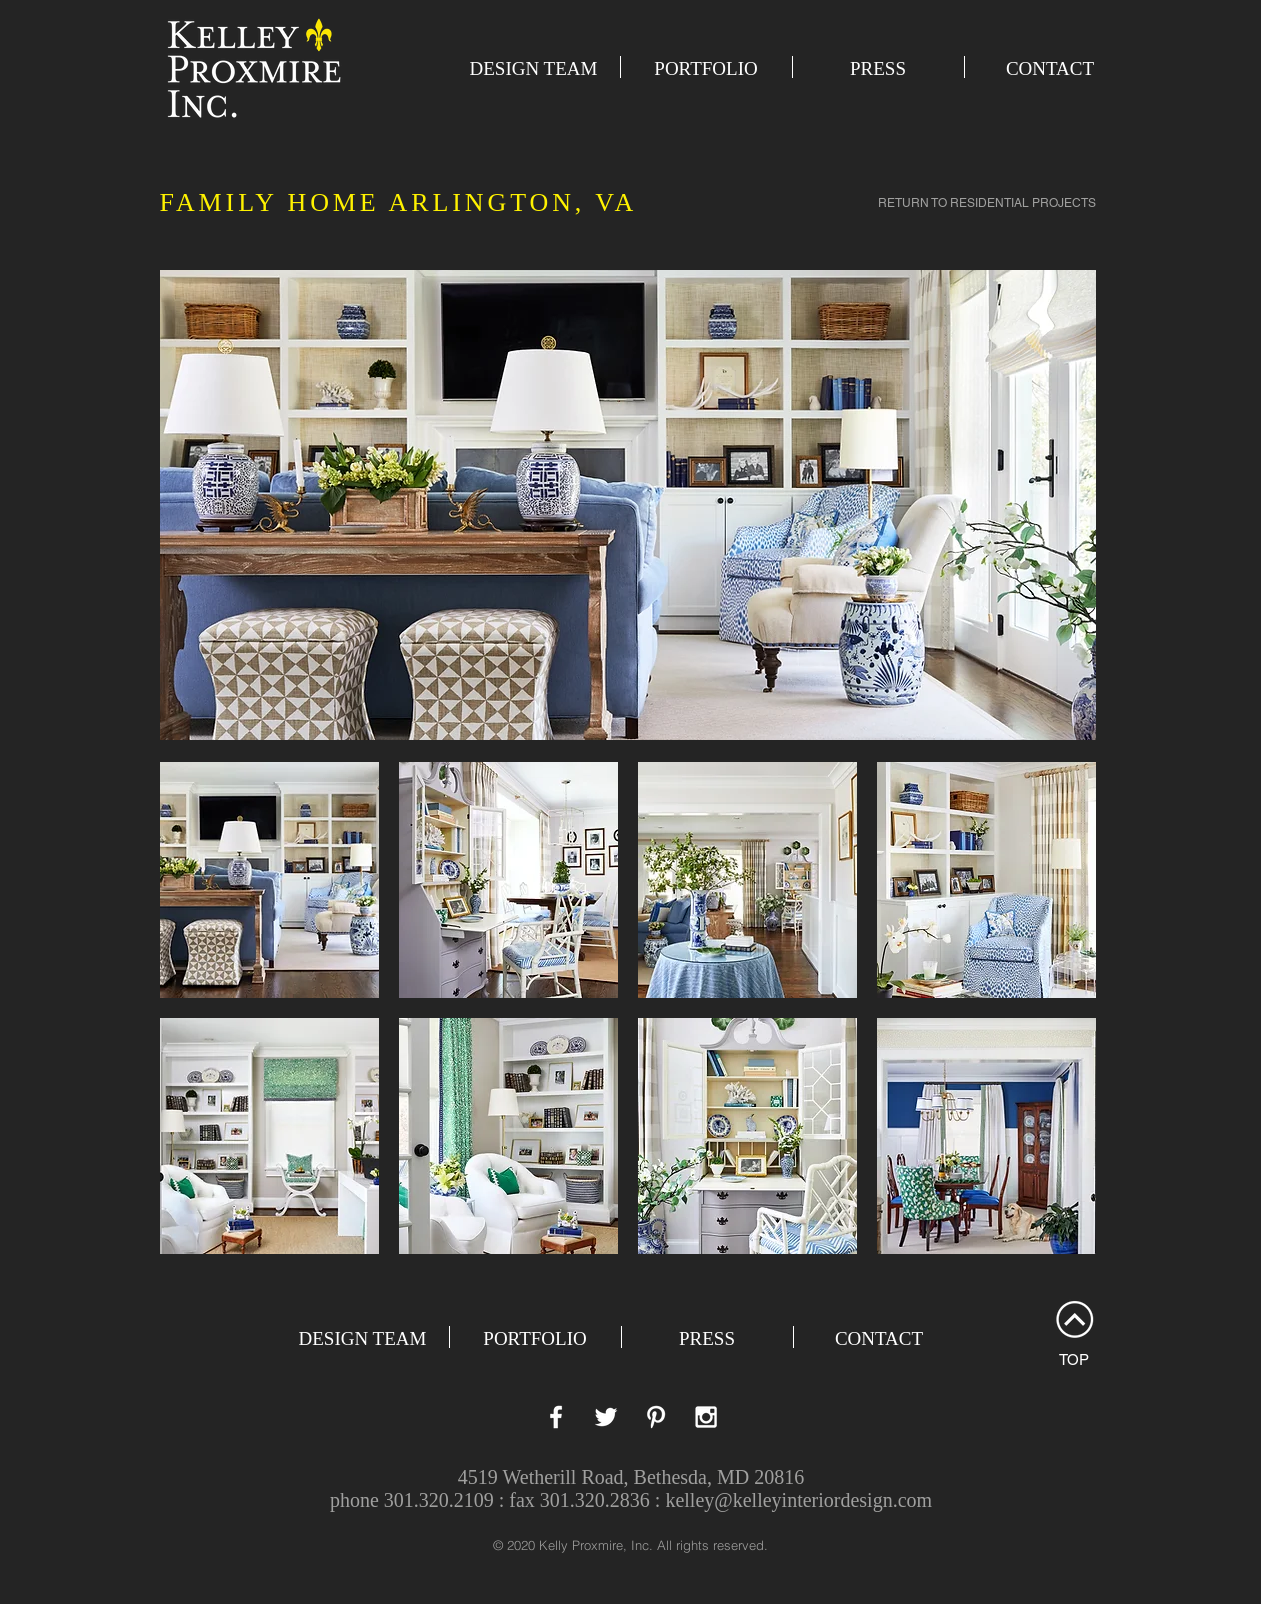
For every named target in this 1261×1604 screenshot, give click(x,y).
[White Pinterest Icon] (656, 1417)
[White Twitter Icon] (606, 1417)
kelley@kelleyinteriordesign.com (798, 1500)
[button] (269, 880)
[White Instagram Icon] (706, 1417)
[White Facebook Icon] (556, 1417)
